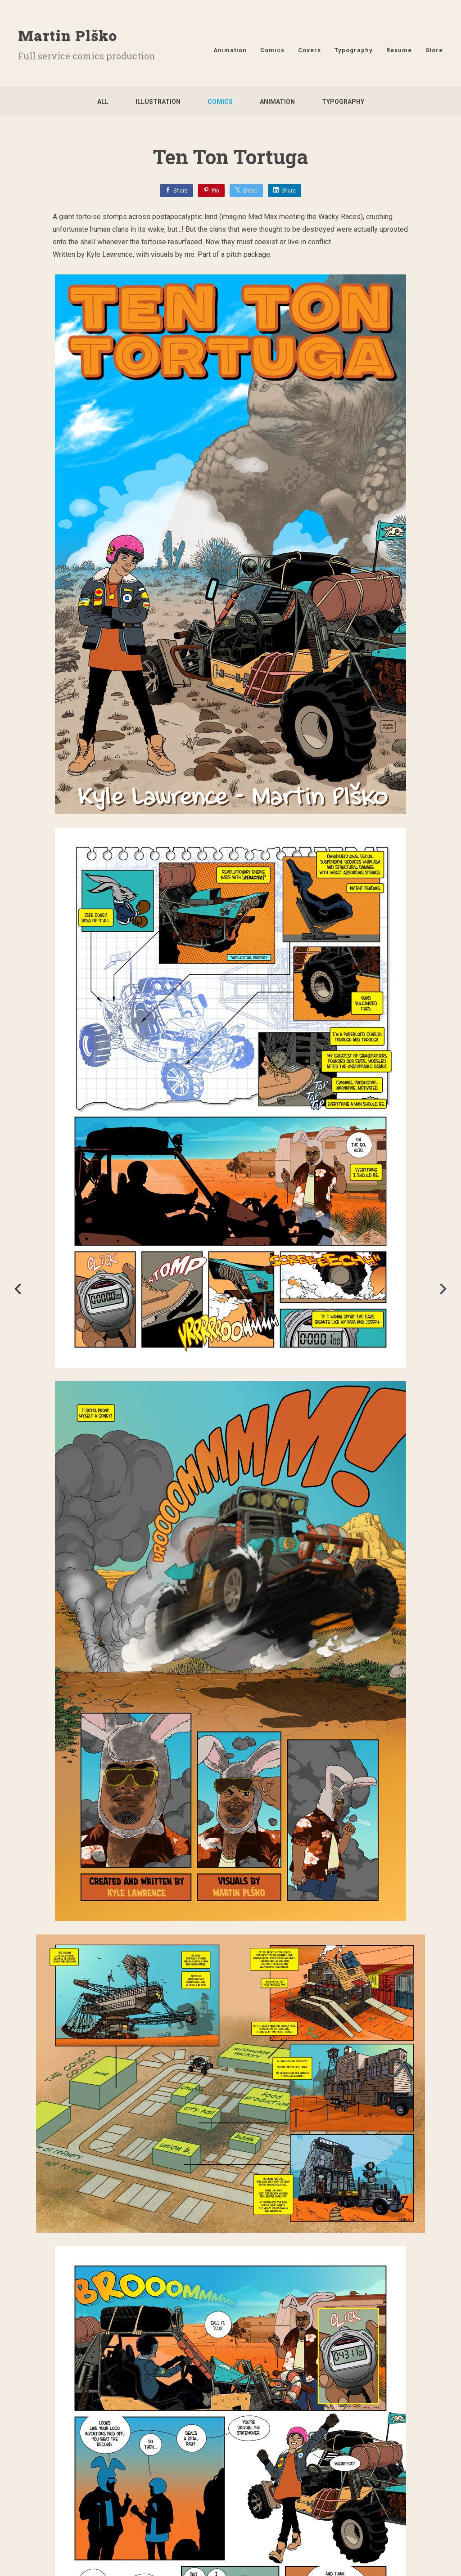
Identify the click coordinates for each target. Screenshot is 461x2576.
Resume (399, 50)
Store (434, 50)
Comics (272, 50)
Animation (230, 50)
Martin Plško (67, 35)
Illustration (158, 101)
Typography (353, 50)
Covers (309, 50)
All (102, 101)
